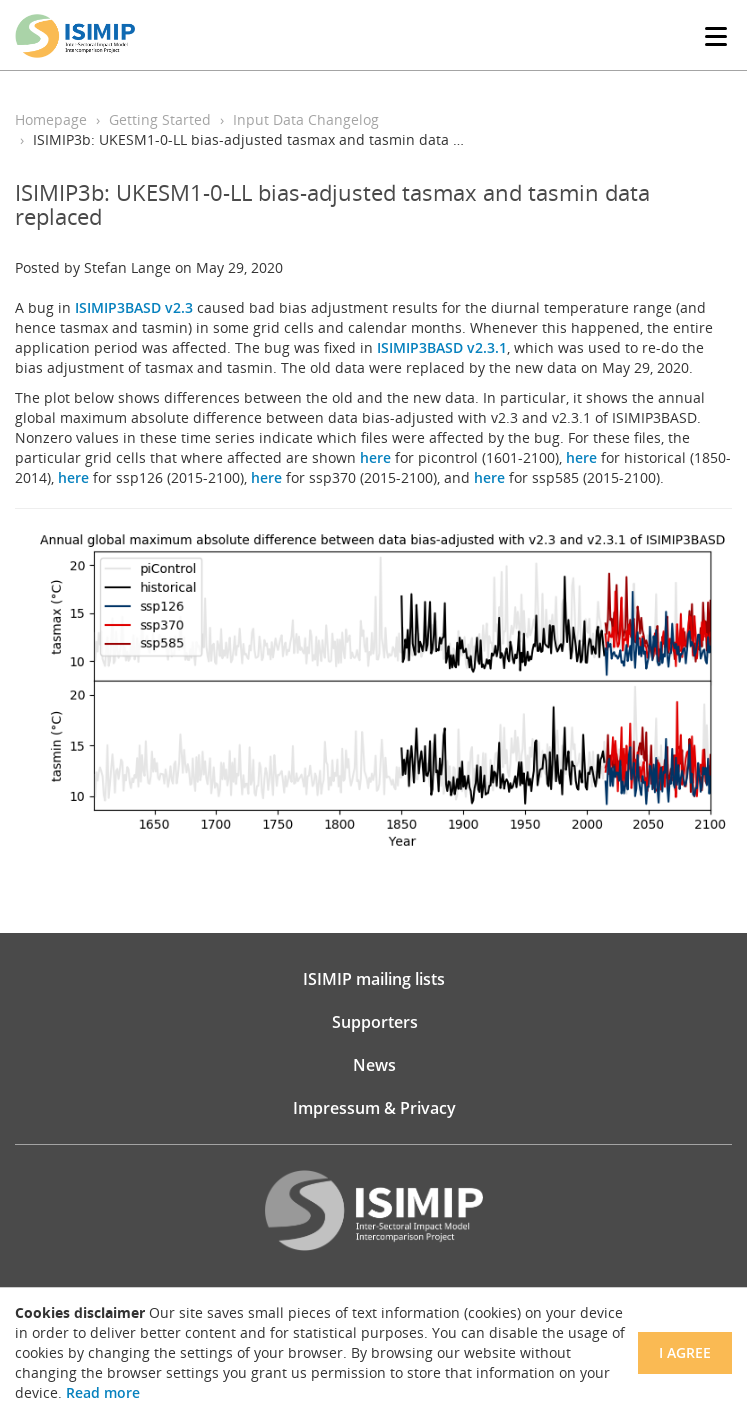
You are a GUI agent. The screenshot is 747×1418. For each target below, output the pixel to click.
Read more (103, 1392)
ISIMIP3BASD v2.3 (134, 307)
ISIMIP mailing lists (374, 979)
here (375, 457)
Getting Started (160, 119)
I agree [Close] (685, 1352)
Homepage (51, 119)
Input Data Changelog (306, 119)
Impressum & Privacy (374, 1108)
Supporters (375, 1022)
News (374, 1065)
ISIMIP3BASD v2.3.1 (442, 347)
